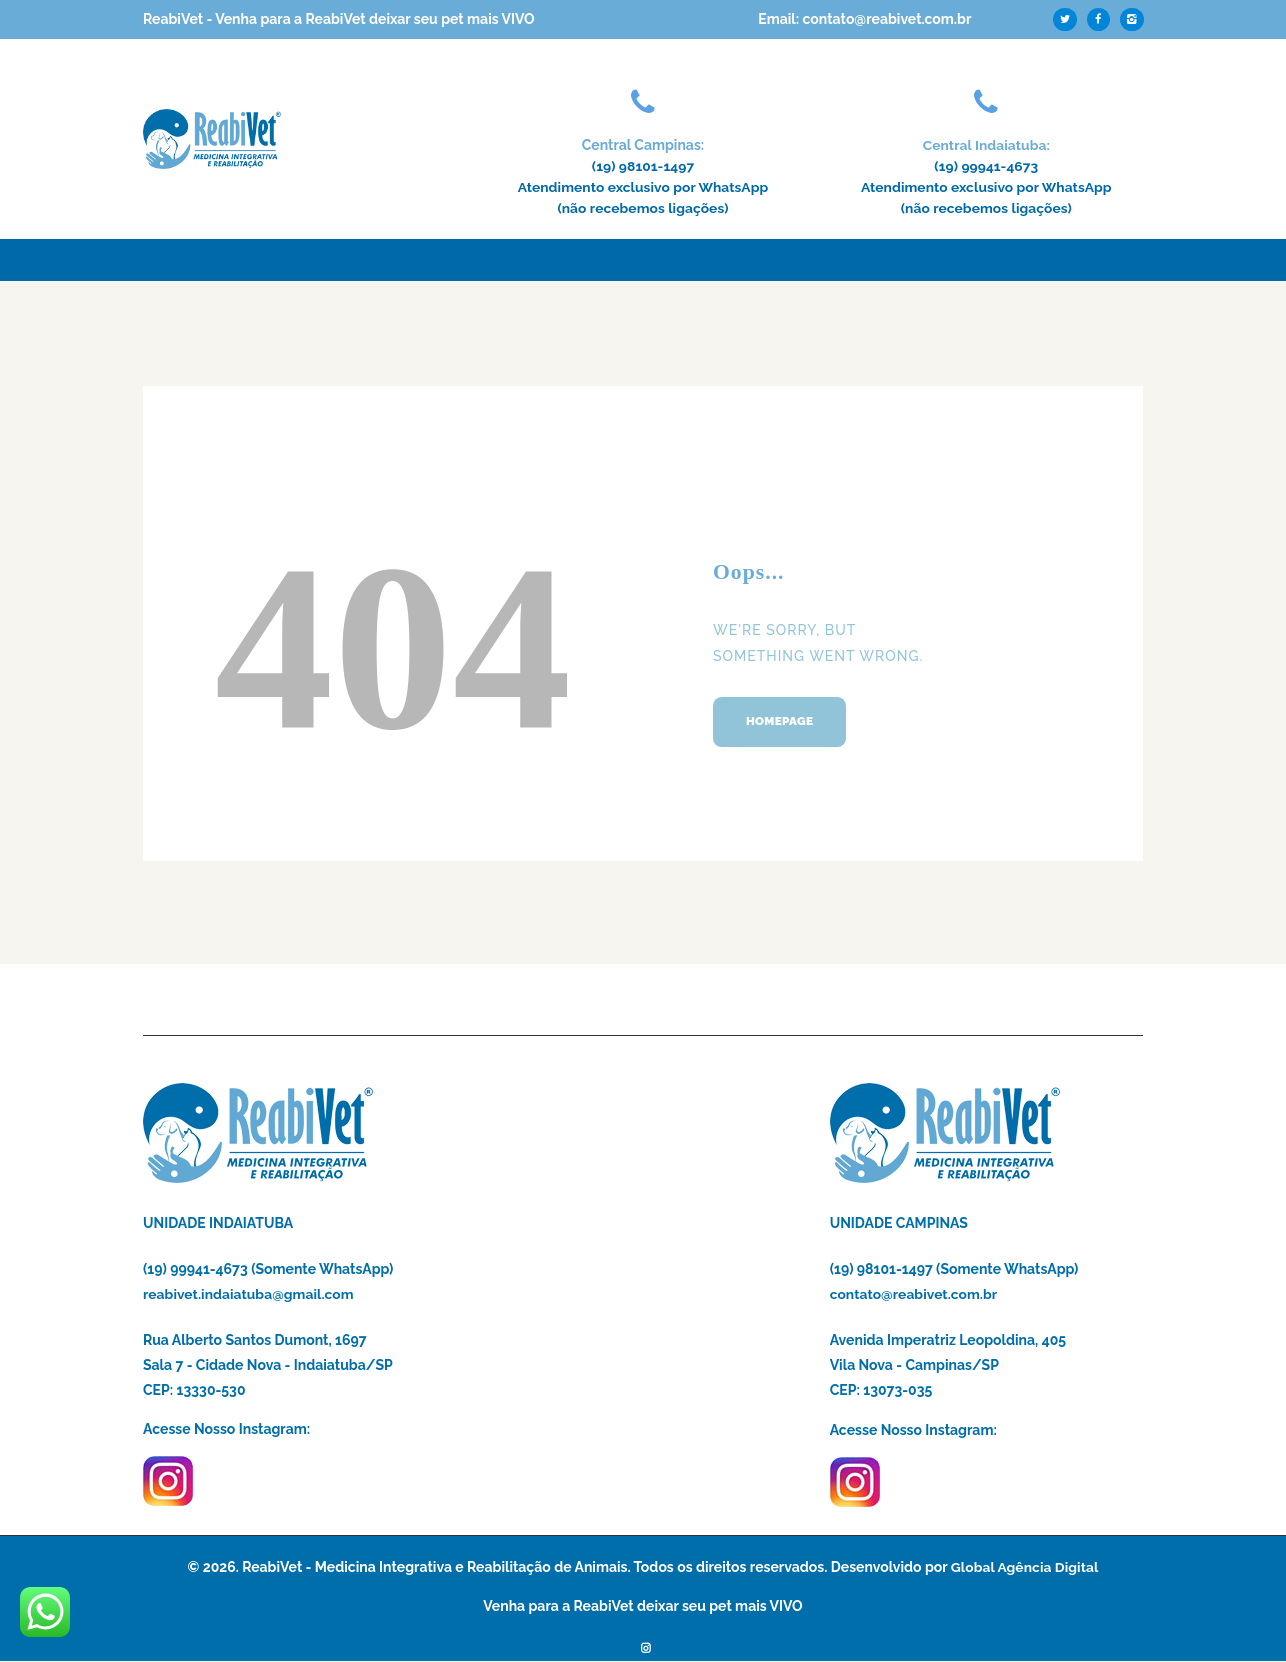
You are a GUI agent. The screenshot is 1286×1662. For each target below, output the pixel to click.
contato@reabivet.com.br (914, 1294)
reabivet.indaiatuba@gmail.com (249, 1294)
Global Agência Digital (1024, 1567)
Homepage (783, 724)
